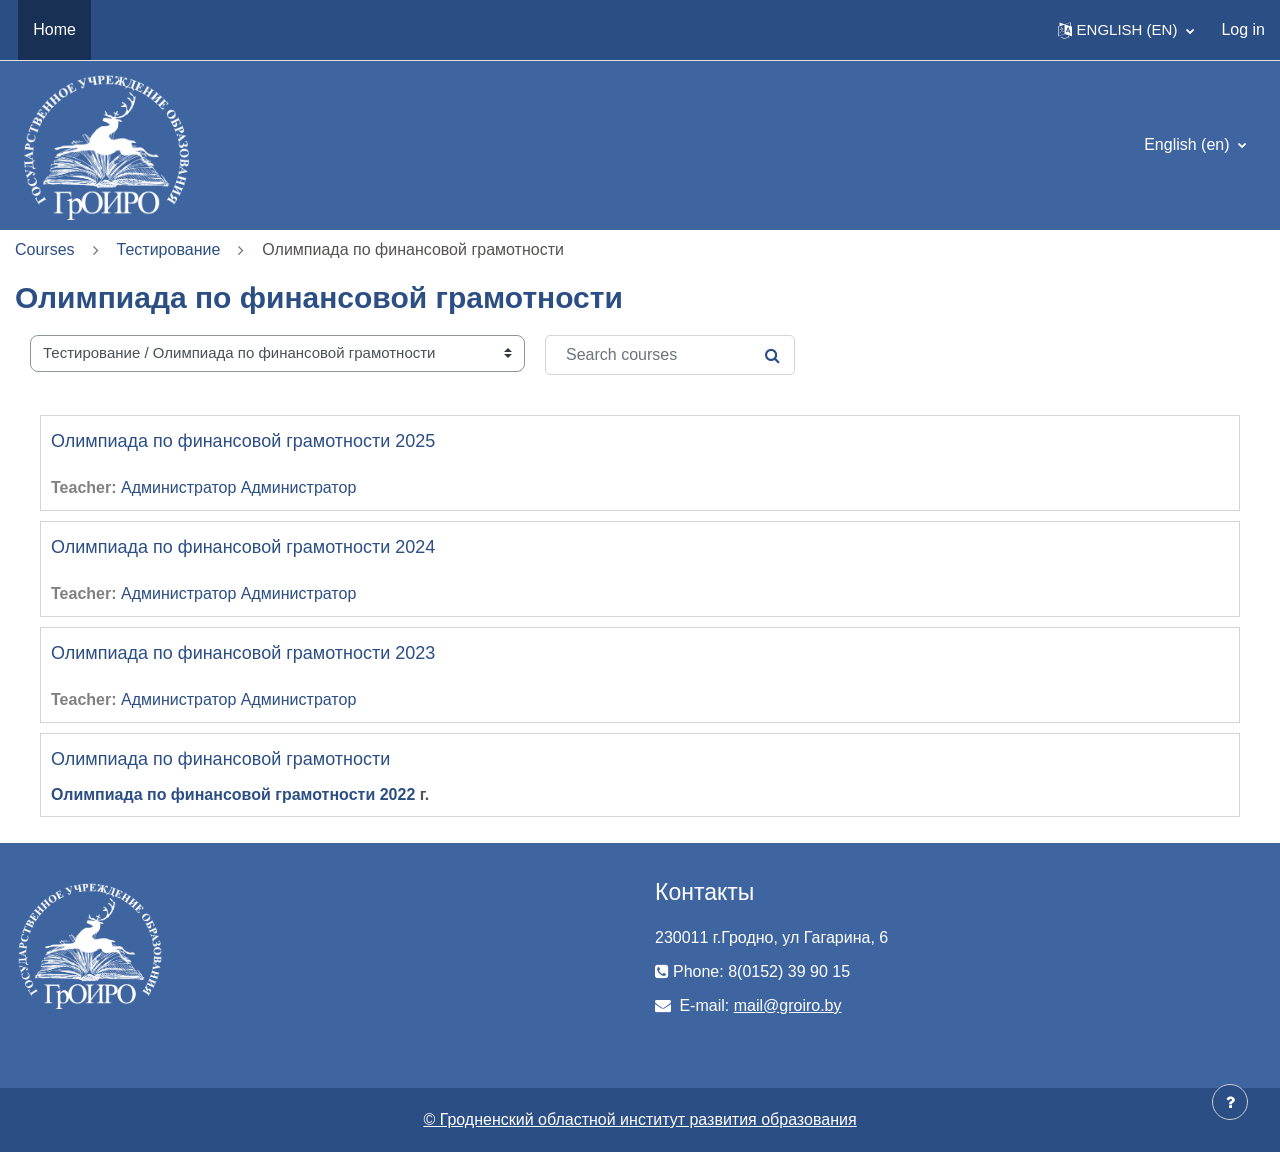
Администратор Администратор (238, 487)
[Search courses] (670, 355)
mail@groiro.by (788, 1005)
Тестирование (169, 249)
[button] (1126, 30)
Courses (45, 249)
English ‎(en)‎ (1189, 144)
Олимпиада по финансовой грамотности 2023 (243, 653)
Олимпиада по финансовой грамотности (220, 759)
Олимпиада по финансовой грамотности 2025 (243, 441)
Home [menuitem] (54, 29)
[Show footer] (1230, 1102)
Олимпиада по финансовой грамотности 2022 (233, 794)
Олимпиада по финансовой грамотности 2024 (243, 547)
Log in (1243, 29)
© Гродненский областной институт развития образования (639, 1119)
